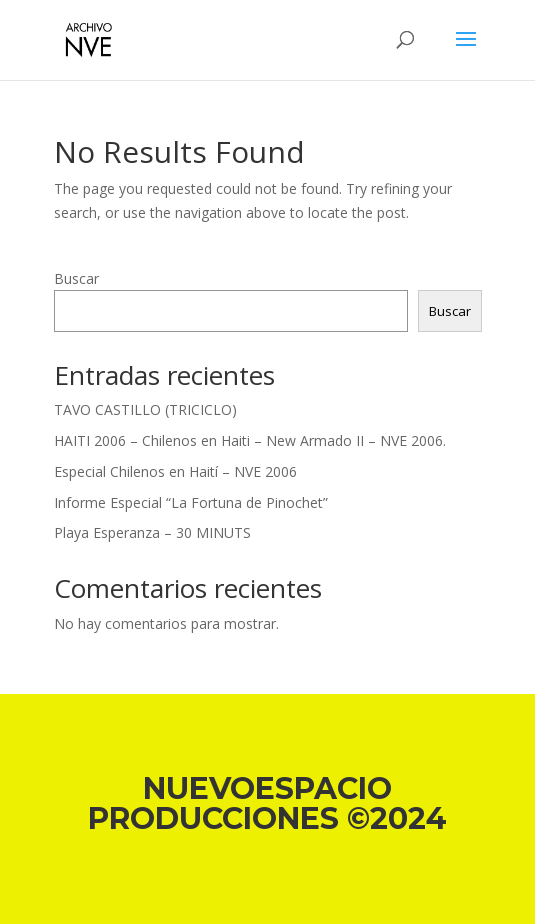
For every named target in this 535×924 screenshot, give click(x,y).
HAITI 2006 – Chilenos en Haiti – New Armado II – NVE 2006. (250, 440)
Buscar (76, 278)
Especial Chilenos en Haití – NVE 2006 (175, 471)
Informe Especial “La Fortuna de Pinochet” (191, 502)
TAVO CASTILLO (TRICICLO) (145, 409)
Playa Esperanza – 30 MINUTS (152, 532)
